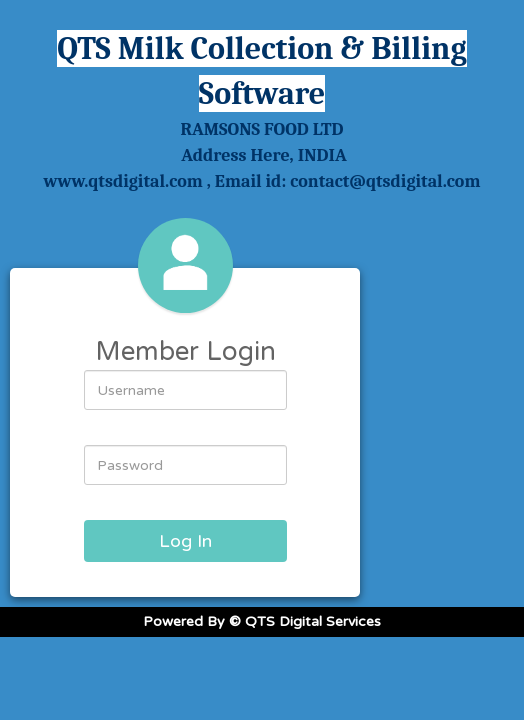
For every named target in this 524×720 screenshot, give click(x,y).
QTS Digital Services (313, 621)
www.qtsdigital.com (123, 181)
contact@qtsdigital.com (385, 181)
